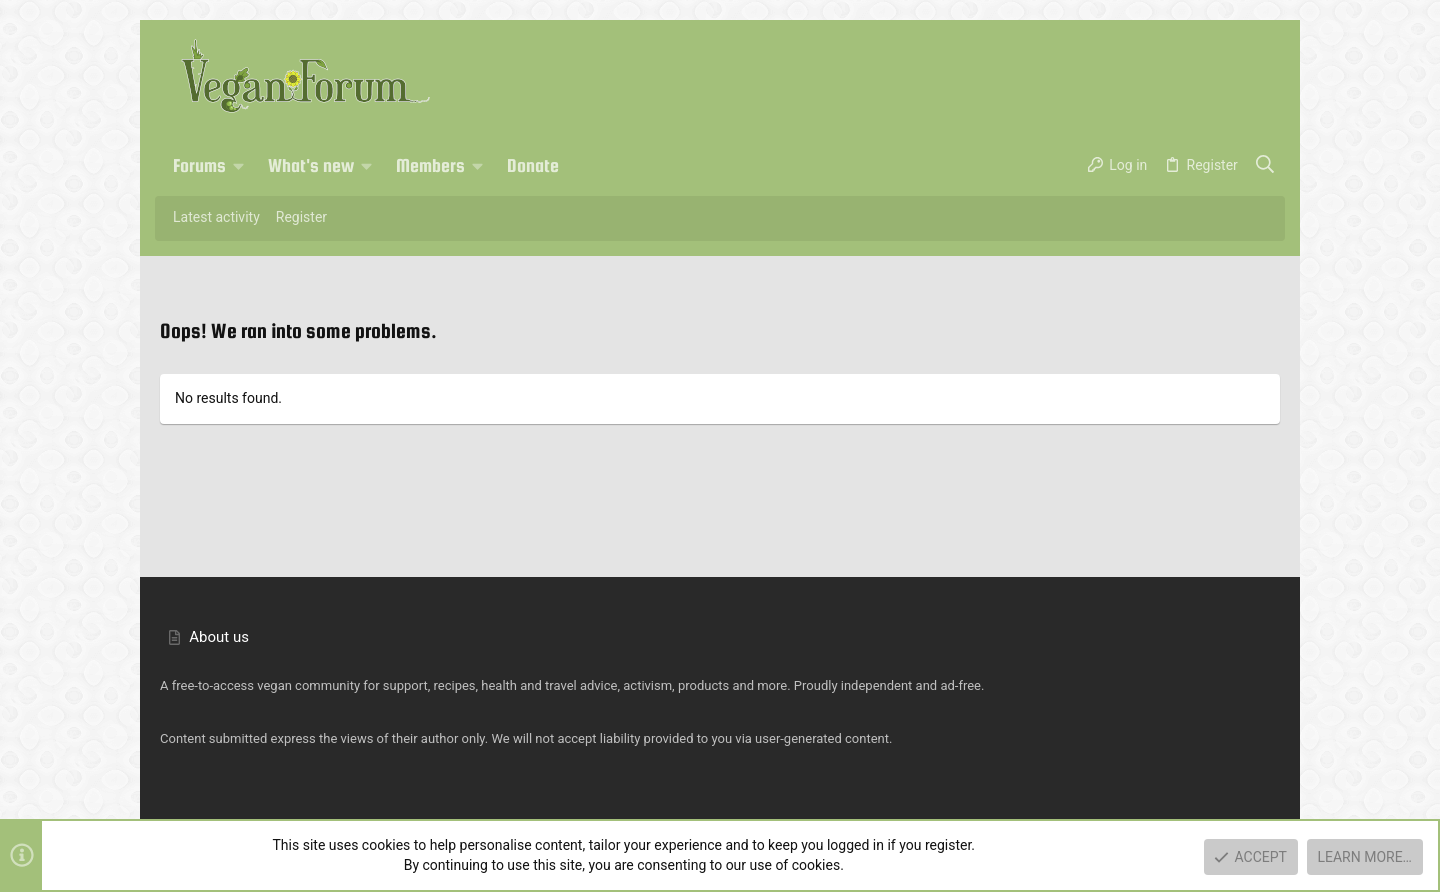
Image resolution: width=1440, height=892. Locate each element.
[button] (239, 166)
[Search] (1265, 166)
